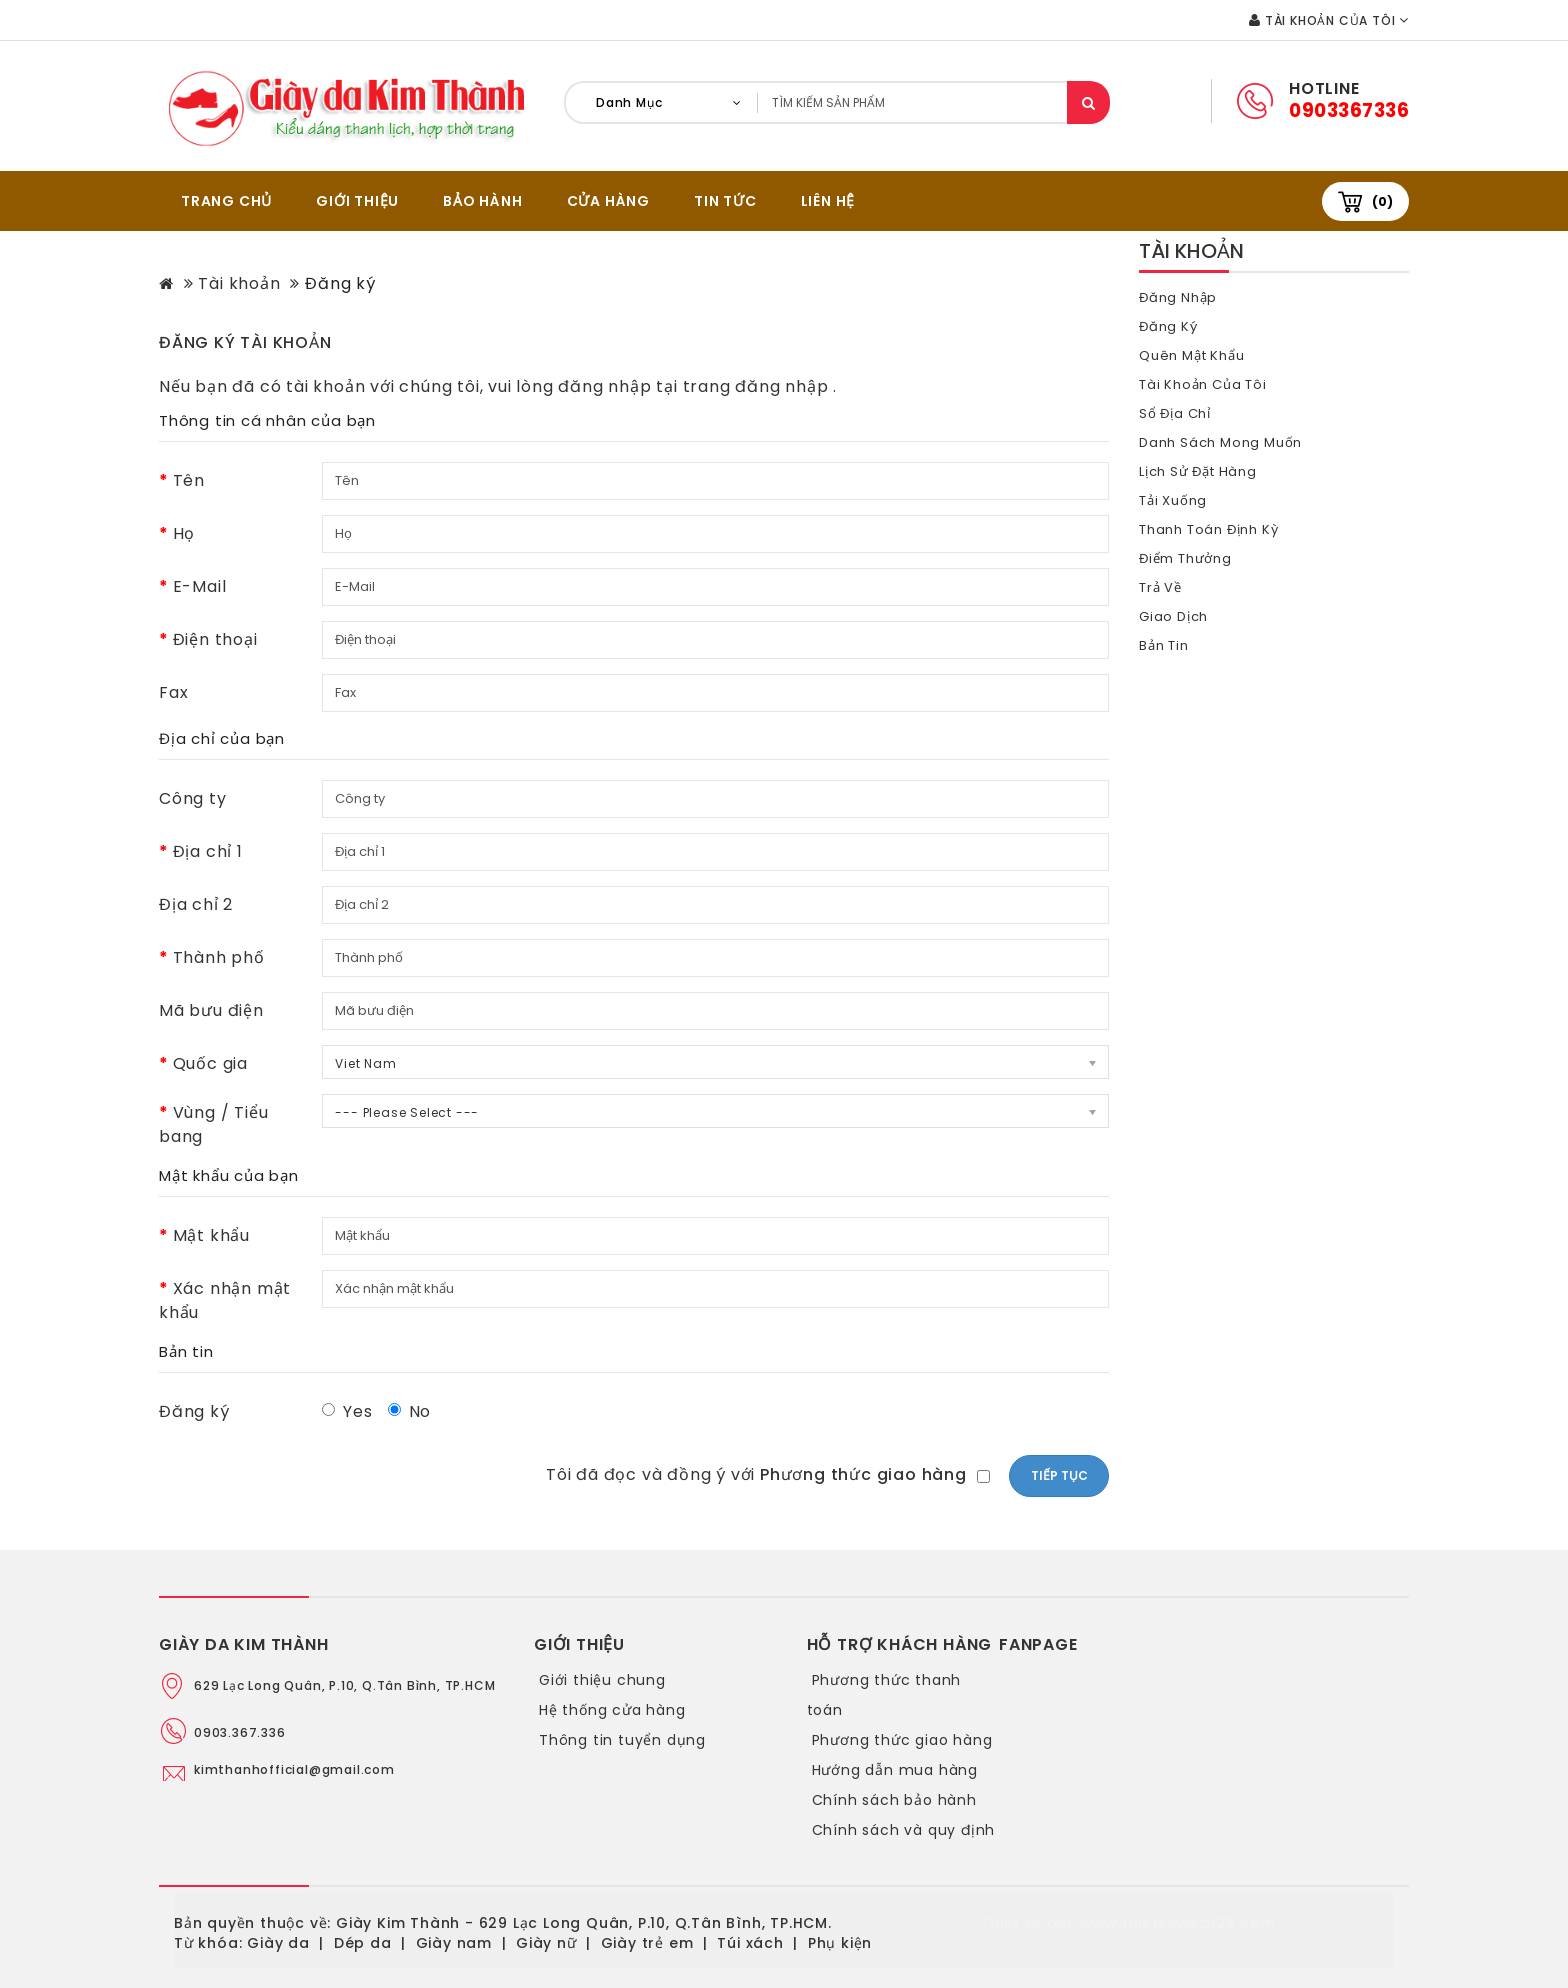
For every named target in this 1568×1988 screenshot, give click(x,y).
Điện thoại (215, 639)
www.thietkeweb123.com (1178, 1923)
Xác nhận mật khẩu (225, 1300)
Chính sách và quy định (904, 1830)
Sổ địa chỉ (1175, 413)
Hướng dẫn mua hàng (895, 1770)
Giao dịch (1174, 616)
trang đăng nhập (758, 386)
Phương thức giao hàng (902, 1740)
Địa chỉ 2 (196, 904)
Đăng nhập (1178, 297)
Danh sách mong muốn (1221, 442)
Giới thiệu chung (602, 1680)
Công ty (193, 798)
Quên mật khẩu (1192, 355)
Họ (184, 533)
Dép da (363, 1943)
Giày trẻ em (647, 1943)
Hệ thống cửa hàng (612, 1710)
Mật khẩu (211, 1235)
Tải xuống (1174, 500)
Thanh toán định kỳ (1210, 529)
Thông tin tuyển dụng (622, 1740)
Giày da (278, 1943)
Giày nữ (546, 1943)
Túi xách (750, 1943)
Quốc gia (210, 1063)
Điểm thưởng (1186, 558)
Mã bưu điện (211, 1010)
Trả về (1161, 587)
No (410, 1411)
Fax (173, 692)
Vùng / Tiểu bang (213, 1124)
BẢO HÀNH (482, 201)
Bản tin (1164, 645)
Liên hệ (828, 201)
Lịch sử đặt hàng (1199, 471)
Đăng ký (340, 283)
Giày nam (454, 1943)
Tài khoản (239, 283)
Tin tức (725, 201)
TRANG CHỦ (226, 201)
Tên (189, 480)
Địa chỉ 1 (208, 851)
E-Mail (200, 586)
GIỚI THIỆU (357, 201)
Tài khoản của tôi (1204, 384)
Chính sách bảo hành (894, 1800)
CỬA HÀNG (608, 201)
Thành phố (219, 957)
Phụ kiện (840, 1943)
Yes (347, 1411)
